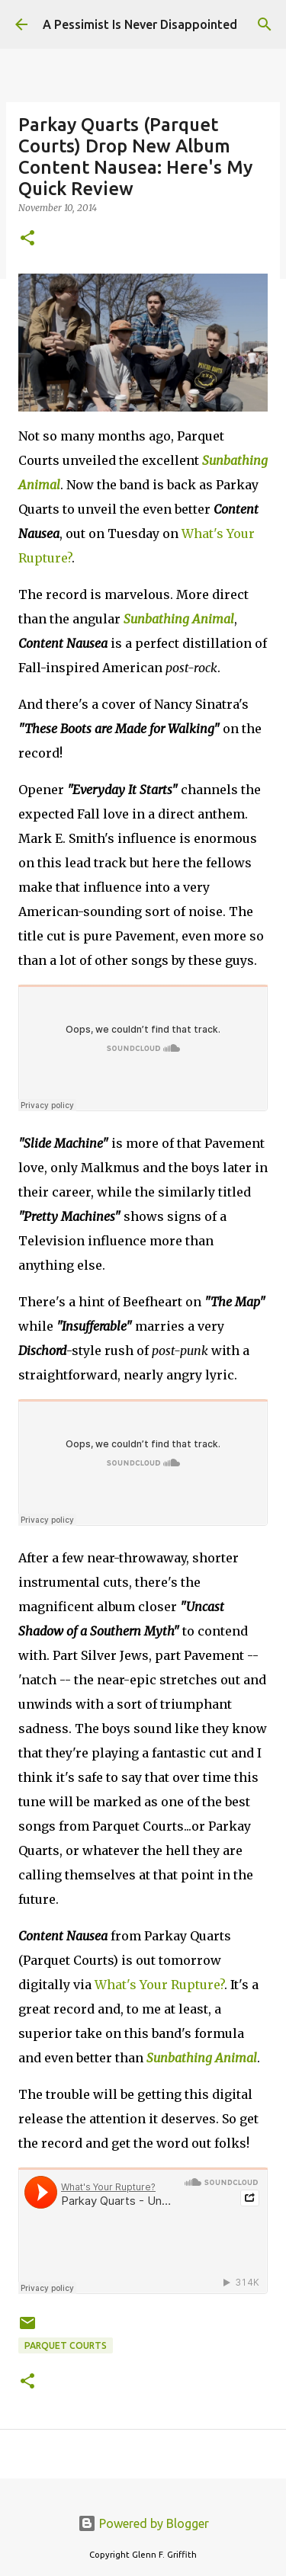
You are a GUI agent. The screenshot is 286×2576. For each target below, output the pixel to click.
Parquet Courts (65, 2345)
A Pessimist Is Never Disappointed (140, 24)
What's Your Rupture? (159, 1984)
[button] (27, 239)
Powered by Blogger (143, 2523)
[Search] (264, 24)
